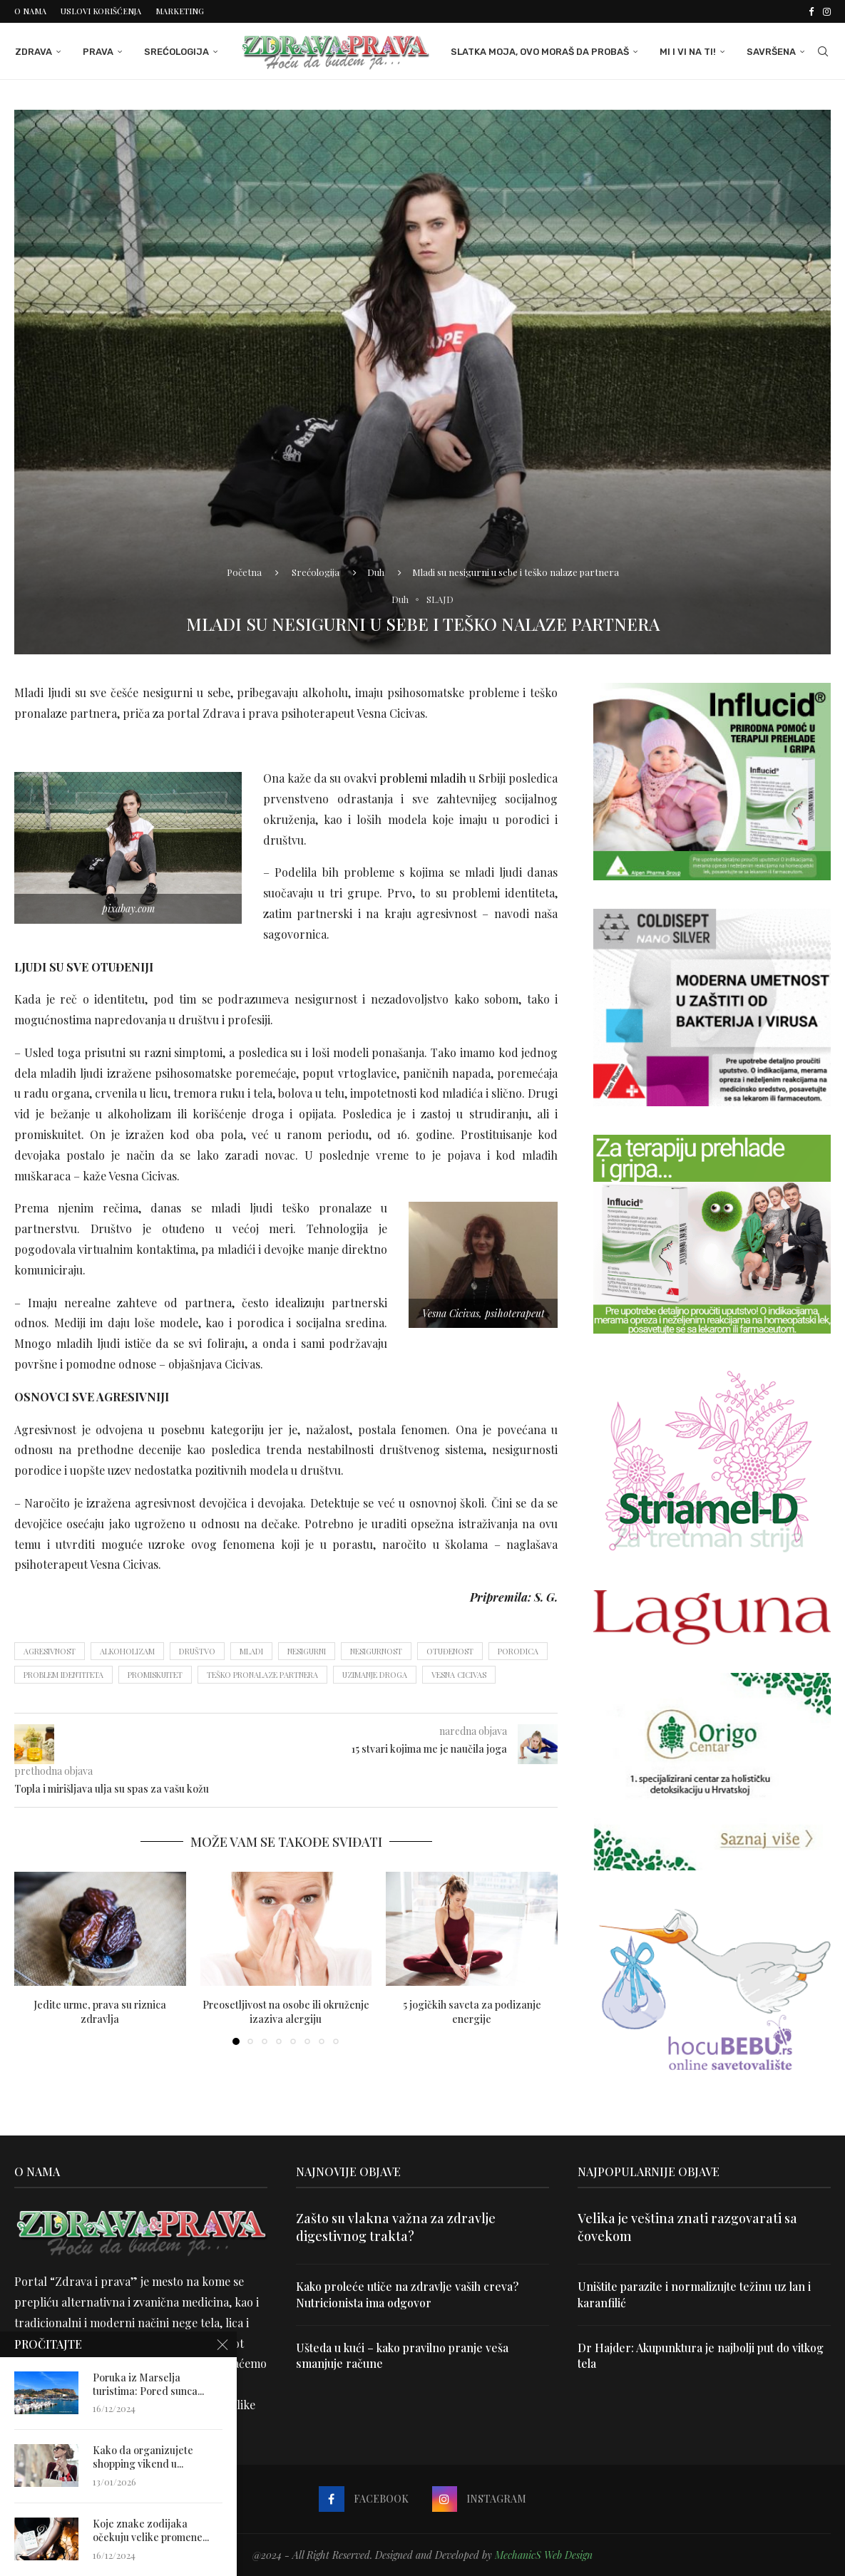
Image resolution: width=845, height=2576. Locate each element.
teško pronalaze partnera (262, 1674)
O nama (30, 11)
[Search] (823, 52)
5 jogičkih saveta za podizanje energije (472, 2012)
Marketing (179, 11)
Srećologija (175, 51)
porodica (518, 1651)
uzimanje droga (374, 1674)
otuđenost (449, 1651)
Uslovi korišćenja (101, 11)
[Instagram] (827, 11)
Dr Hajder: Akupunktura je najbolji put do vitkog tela (702, 2355)
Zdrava (32, 51)
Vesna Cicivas (458, 1674)
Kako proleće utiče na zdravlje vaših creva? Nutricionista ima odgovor (408, 2294)
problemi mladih (422, 778)
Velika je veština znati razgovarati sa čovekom (687, 2227)
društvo (197, 1651)
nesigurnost (376, 1651)
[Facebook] (811, 11)
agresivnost (50, 1651)
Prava (97, 51)
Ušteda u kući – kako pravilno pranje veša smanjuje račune (403, 2355)
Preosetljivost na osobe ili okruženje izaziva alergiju (286, 2012)
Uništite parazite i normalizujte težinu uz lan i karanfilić (694, 2294)
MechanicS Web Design (544, 2554)
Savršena (772, 51)
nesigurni (306, 1651)
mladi (251, 1651)
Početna (244, 572)
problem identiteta (63, 1674)
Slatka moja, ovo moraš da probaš (540, 51)
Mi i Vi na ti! (688, 51)
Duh (375, 572)
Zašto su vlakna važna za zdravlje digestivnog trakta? (396, 2227)
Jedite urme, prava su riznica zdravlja (100, 2012)
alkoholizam (127, 1651)
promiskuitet (155, 1674)
